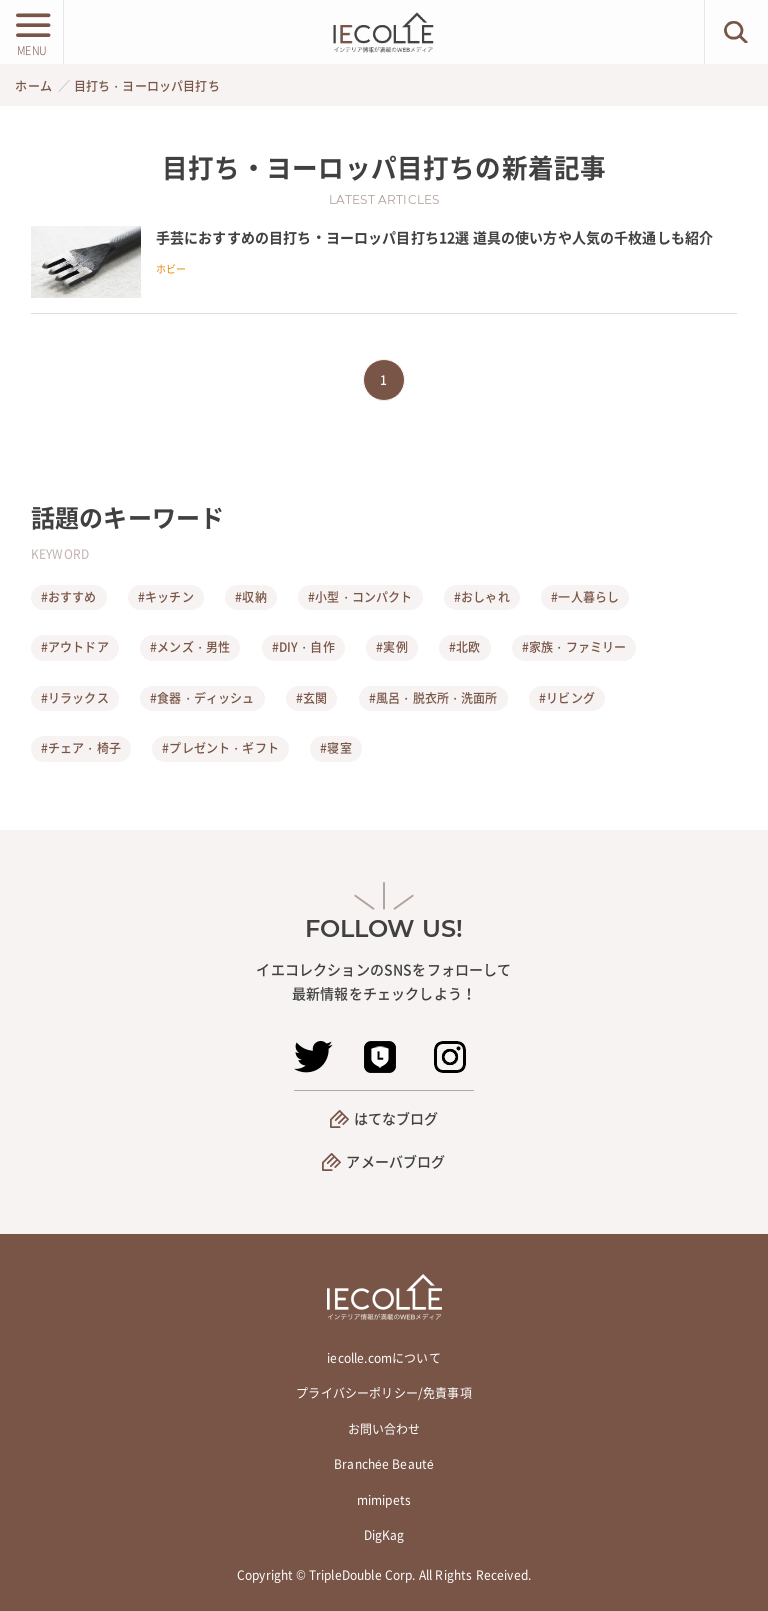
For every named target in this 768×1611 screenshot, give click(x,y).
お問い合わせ (384, 1429)
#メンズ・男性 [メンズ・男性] (190, 647)
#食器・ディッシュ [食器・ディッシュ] (202, 698)
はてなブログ (396, 1118)
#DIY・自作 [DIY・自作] (303, 647)
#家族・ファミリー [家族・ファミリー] (574, 647)
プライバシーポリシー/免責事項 (383, 1393)
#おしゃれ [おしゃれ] (482, 597)
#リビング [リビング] (567, 698)
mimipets (384, 1500)
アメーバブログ (395, 1161)
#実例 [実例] (391, 647)
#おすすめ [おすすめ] (69, 597)
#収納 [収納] (250, 597)
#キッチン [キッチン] (166, 597)
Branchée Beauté (384, 1464)
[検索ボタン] (736, 32)
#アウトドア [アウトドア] (75, 647)
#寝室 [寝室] (335, 748)
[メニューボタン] (31, 32)
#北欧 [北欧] (464, 647)
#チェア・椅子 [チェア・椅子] (81, 748)
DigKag (384, 1535)
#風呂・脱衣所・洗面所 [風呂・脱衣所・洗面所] (433, 698)
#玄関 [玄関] (311, 698)
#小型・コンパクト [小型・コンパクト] (360, 597)
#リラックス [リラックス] (75, 698)
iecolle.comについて (383, 1358)
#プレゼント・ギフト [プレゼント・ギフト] (220, 748)
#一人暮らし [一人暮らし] (585, 597)
